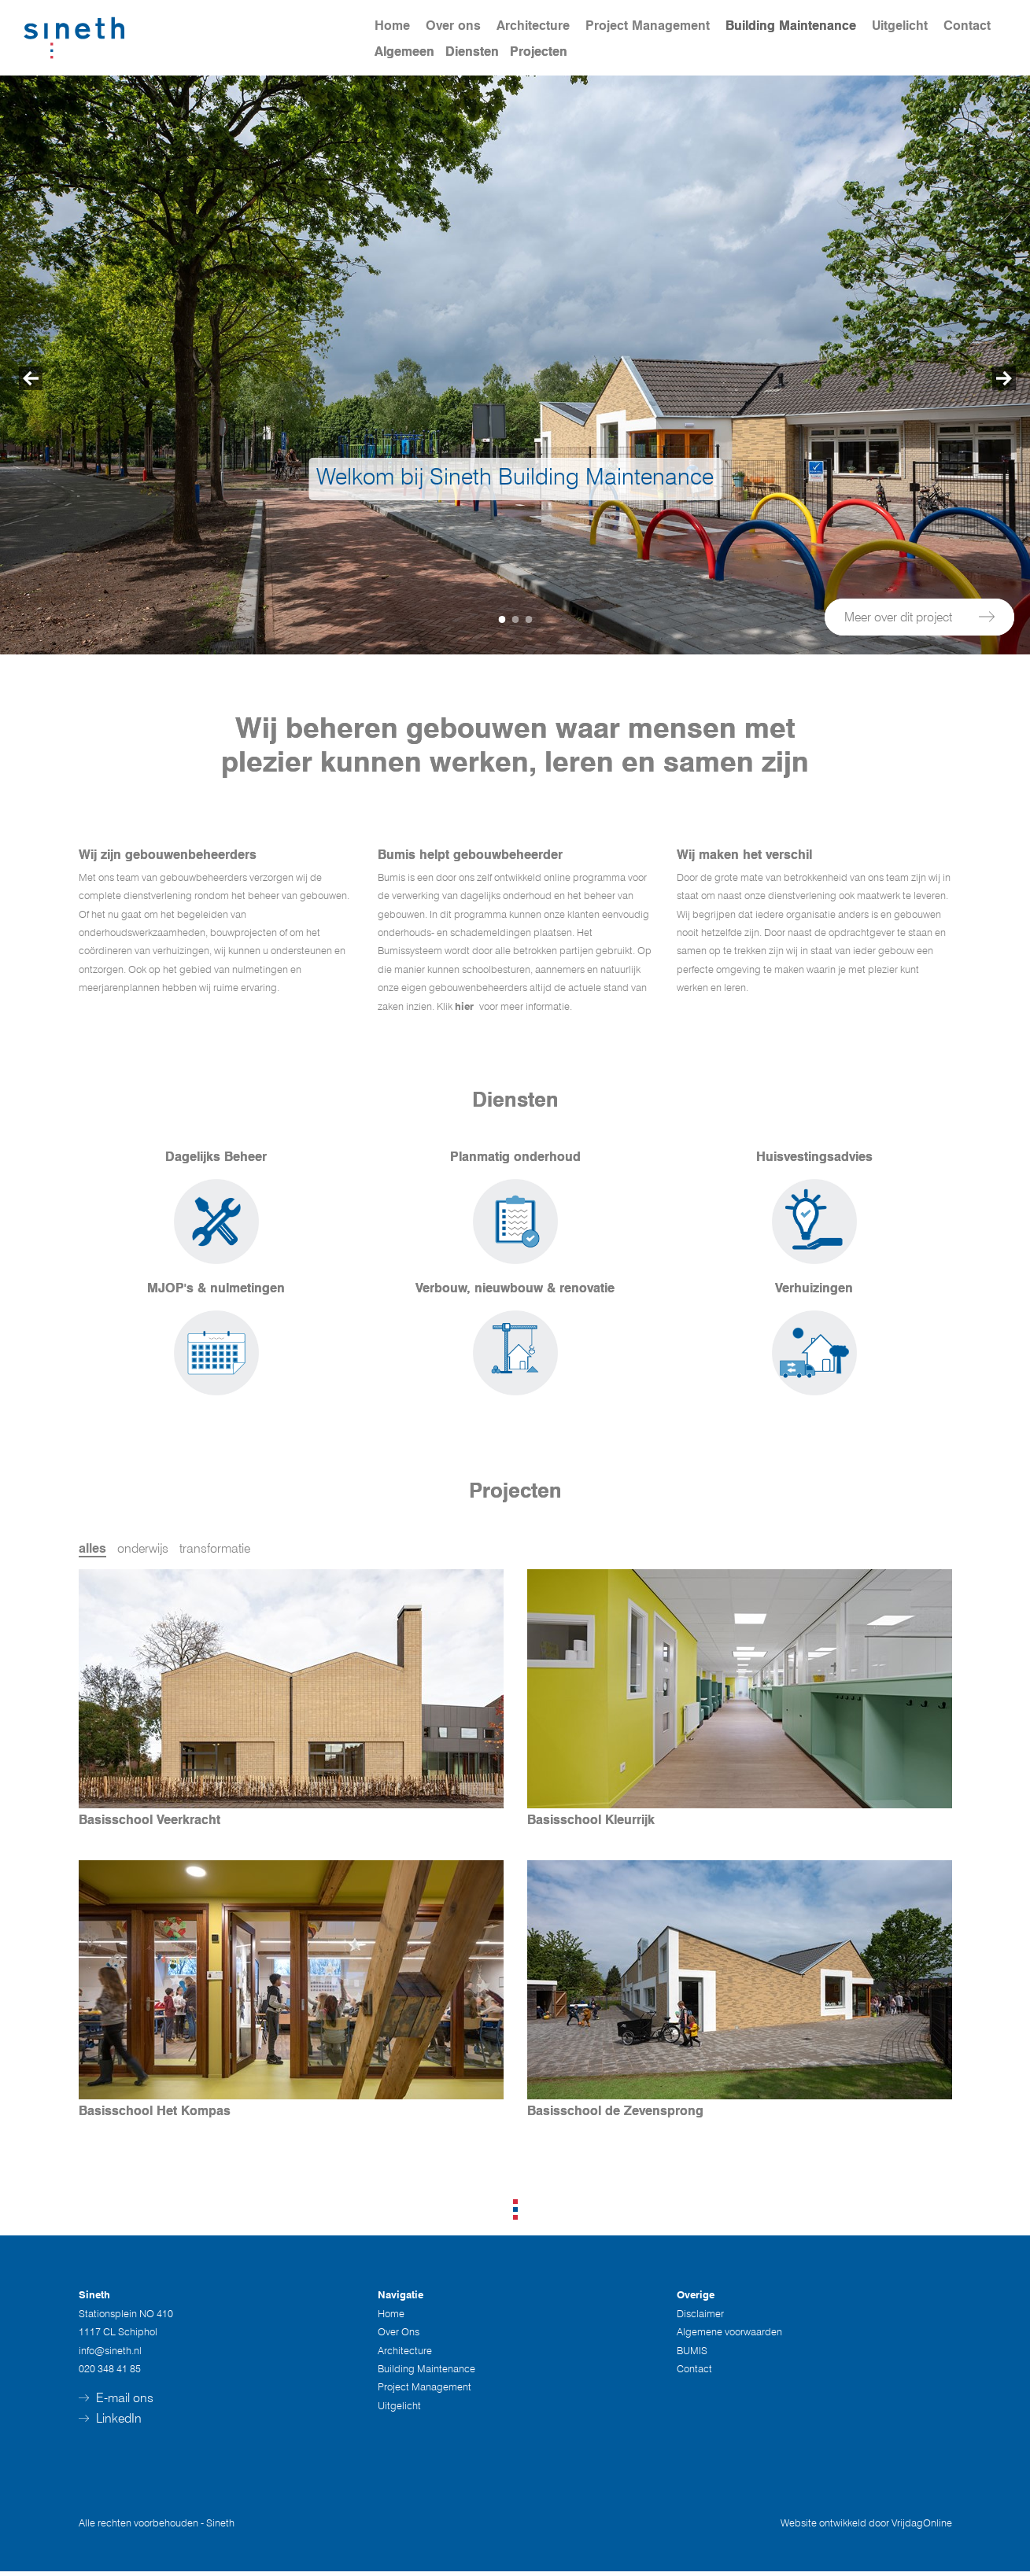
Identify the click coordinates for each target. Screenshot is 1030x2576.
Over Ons (398, 2336)
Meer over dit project (919, 616)
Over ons (453, 25)
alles (92, 1548)
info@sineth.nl (110, 2354)
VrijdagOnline (922, 2527)
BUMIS (692, 2354)
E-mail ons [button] (116, 2402)
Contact (967, 25)
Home (392, 25)
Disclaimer (700, 2317)
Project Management (647, 25)
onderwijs (142, 1548)
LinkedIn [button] (110, 2423)
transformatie (214, 1548)
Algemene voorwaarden (729, 2336)
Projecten (538, 51)
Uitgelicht (900, 25)
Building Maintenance (790, 25)
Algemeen (404, 51)
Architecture (533, 25)
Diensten (472, 51)
